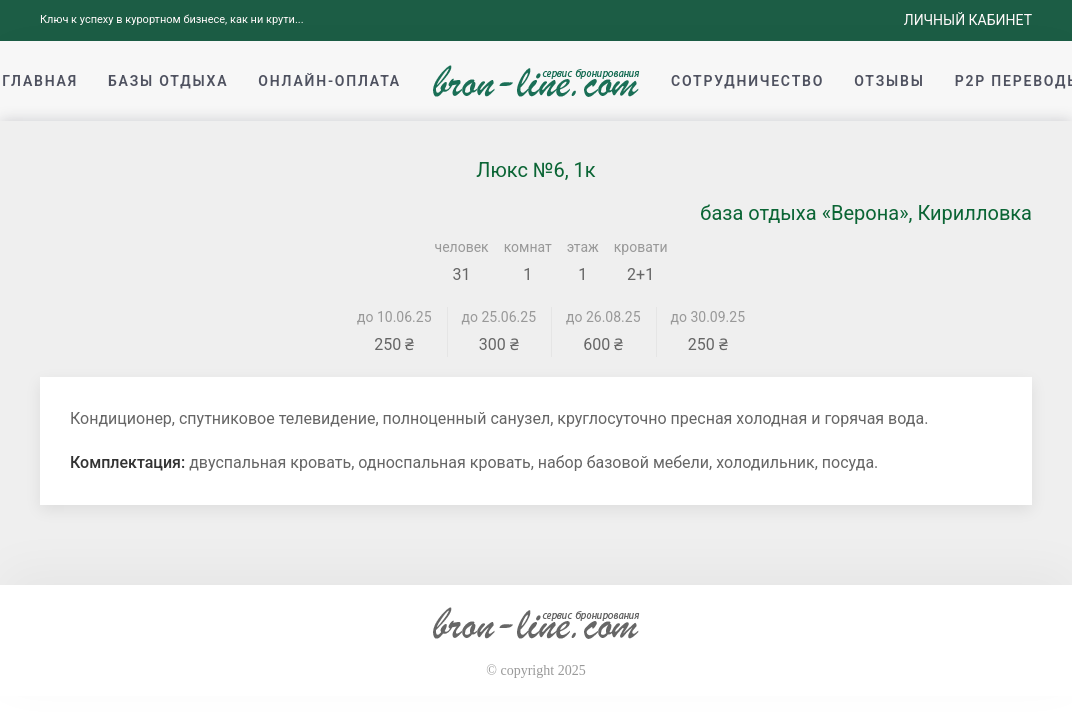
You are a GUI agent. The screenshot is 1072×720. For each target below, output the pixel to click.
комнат (528, 247)
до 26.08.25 (603, 317)
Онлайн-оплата (329, 81)
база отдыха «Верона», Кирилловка (866, 213)
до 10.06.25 (394, 317)
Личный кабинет (968, 20)
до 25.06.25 (499, 317)
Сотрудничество (747, 81)
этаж (583, 247)
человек (462, 247)
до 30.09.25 (708, 317)
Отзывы (889, 81)
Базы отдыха (168, 81)
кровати (641, 247)
